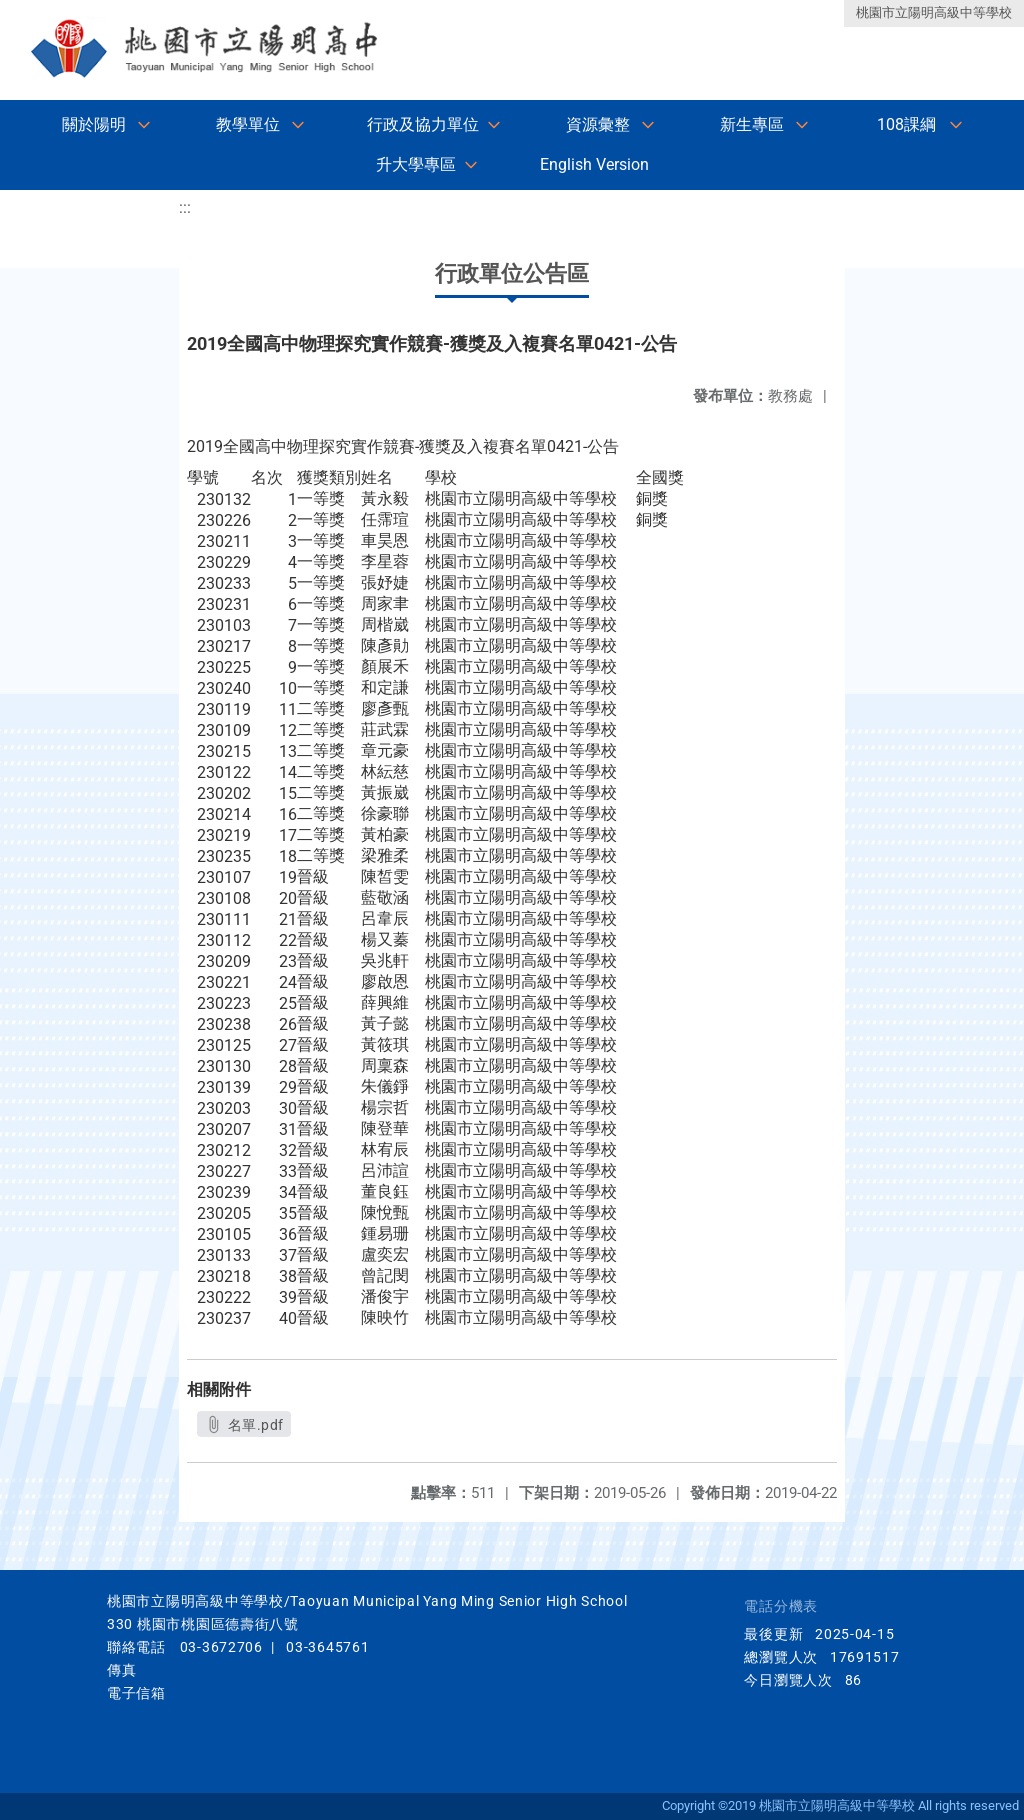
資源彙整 (598, 124)
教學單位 (248, 124)
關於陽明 (94, 124)
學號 (203, 477)
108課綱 (906, 124)
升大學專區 (416, 164)
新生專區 (752, 124)
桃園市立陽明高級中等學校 (934, 12)
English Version (594, 164)
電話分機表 (781, 1606)
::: (185, 207)
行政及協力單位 (423, 124)
